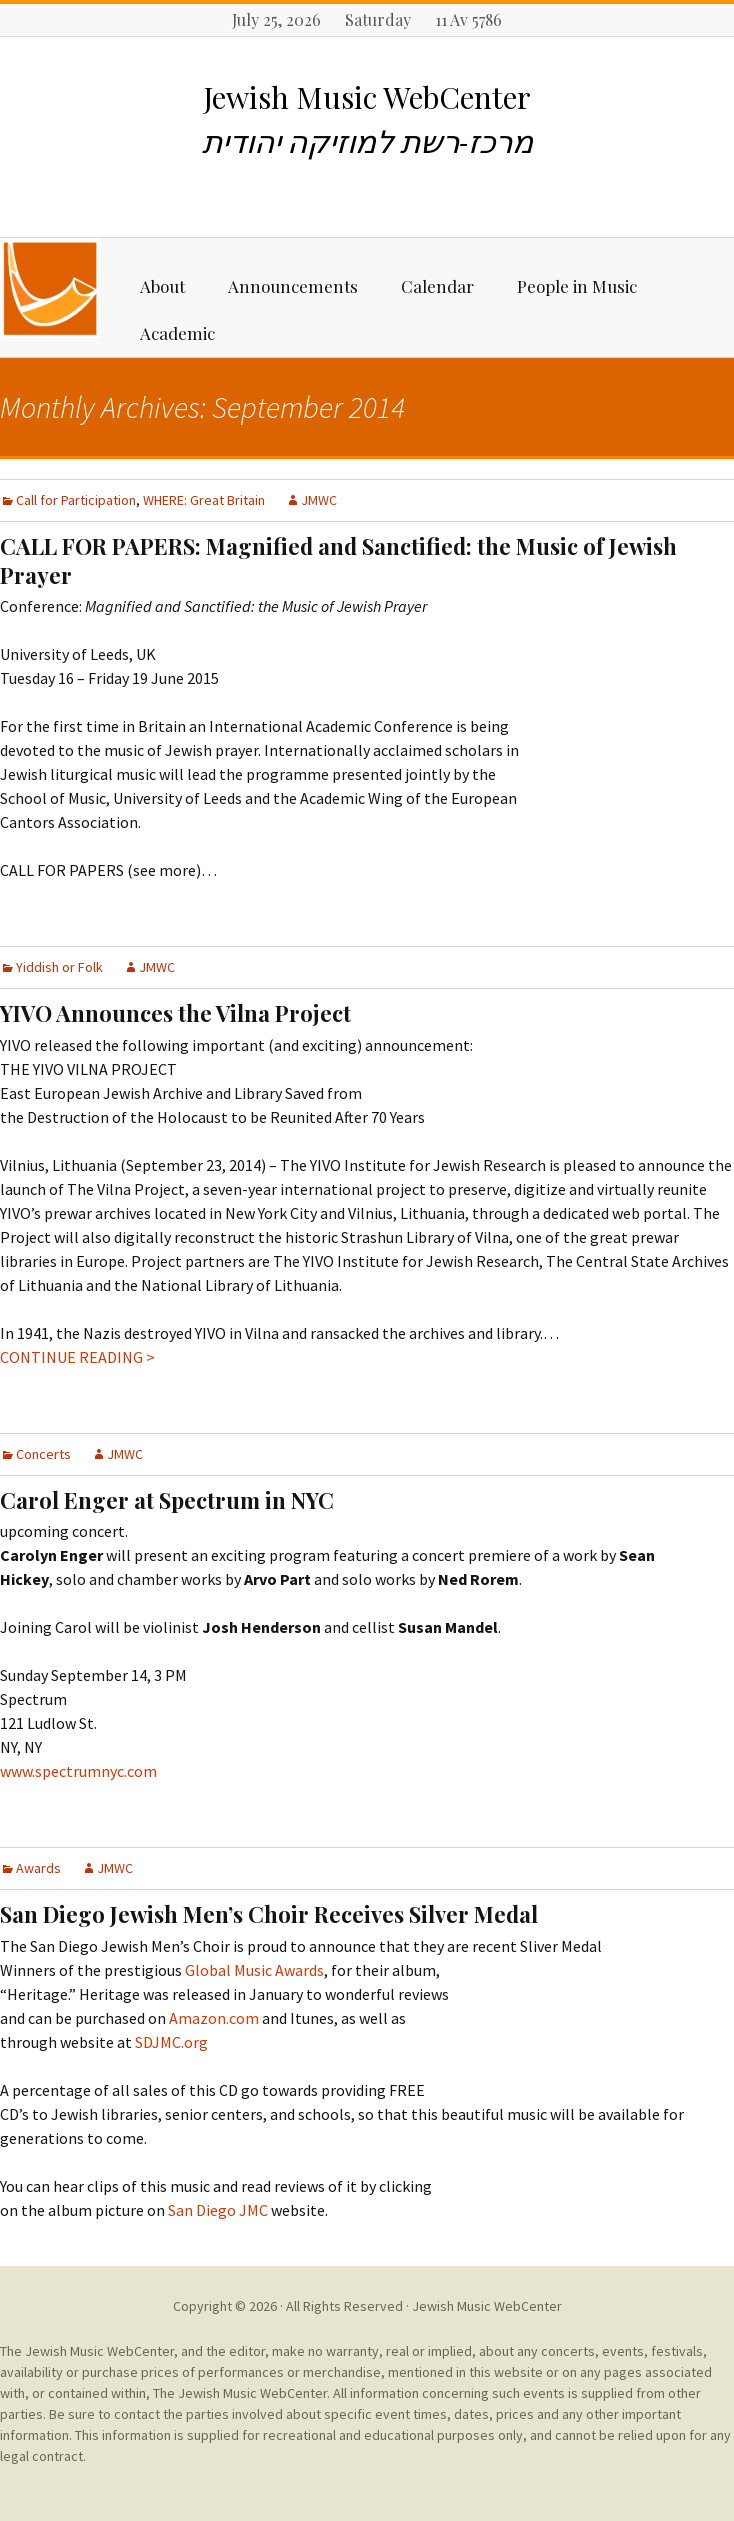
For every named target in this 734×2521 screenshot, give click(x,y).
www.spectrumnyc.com (78, 1771)
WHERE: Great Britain (204, 500)
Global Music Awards (254, 1970)
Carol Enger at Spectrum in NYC (167, 1500)
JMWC (319, 500)
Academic (177, 333)
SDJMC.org (170, 2042)
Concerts (43, 1454)
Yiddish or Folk (59, 967)
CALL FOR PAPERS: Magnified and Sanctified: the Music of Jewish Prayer (338, 560)
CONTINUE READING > (77, 1357)
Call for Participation (76, 500)
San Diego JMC (218, 2210)
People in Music (577, 286)
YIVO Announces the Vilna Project (175, 1013)
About (162, 286)
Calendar (437, 286)
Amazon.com (214, 2018)
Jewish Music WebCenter (487, 2306)
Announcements (293, 286)
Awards (38, 1868)
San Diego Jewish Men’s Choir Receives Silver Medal (269, 1914)
